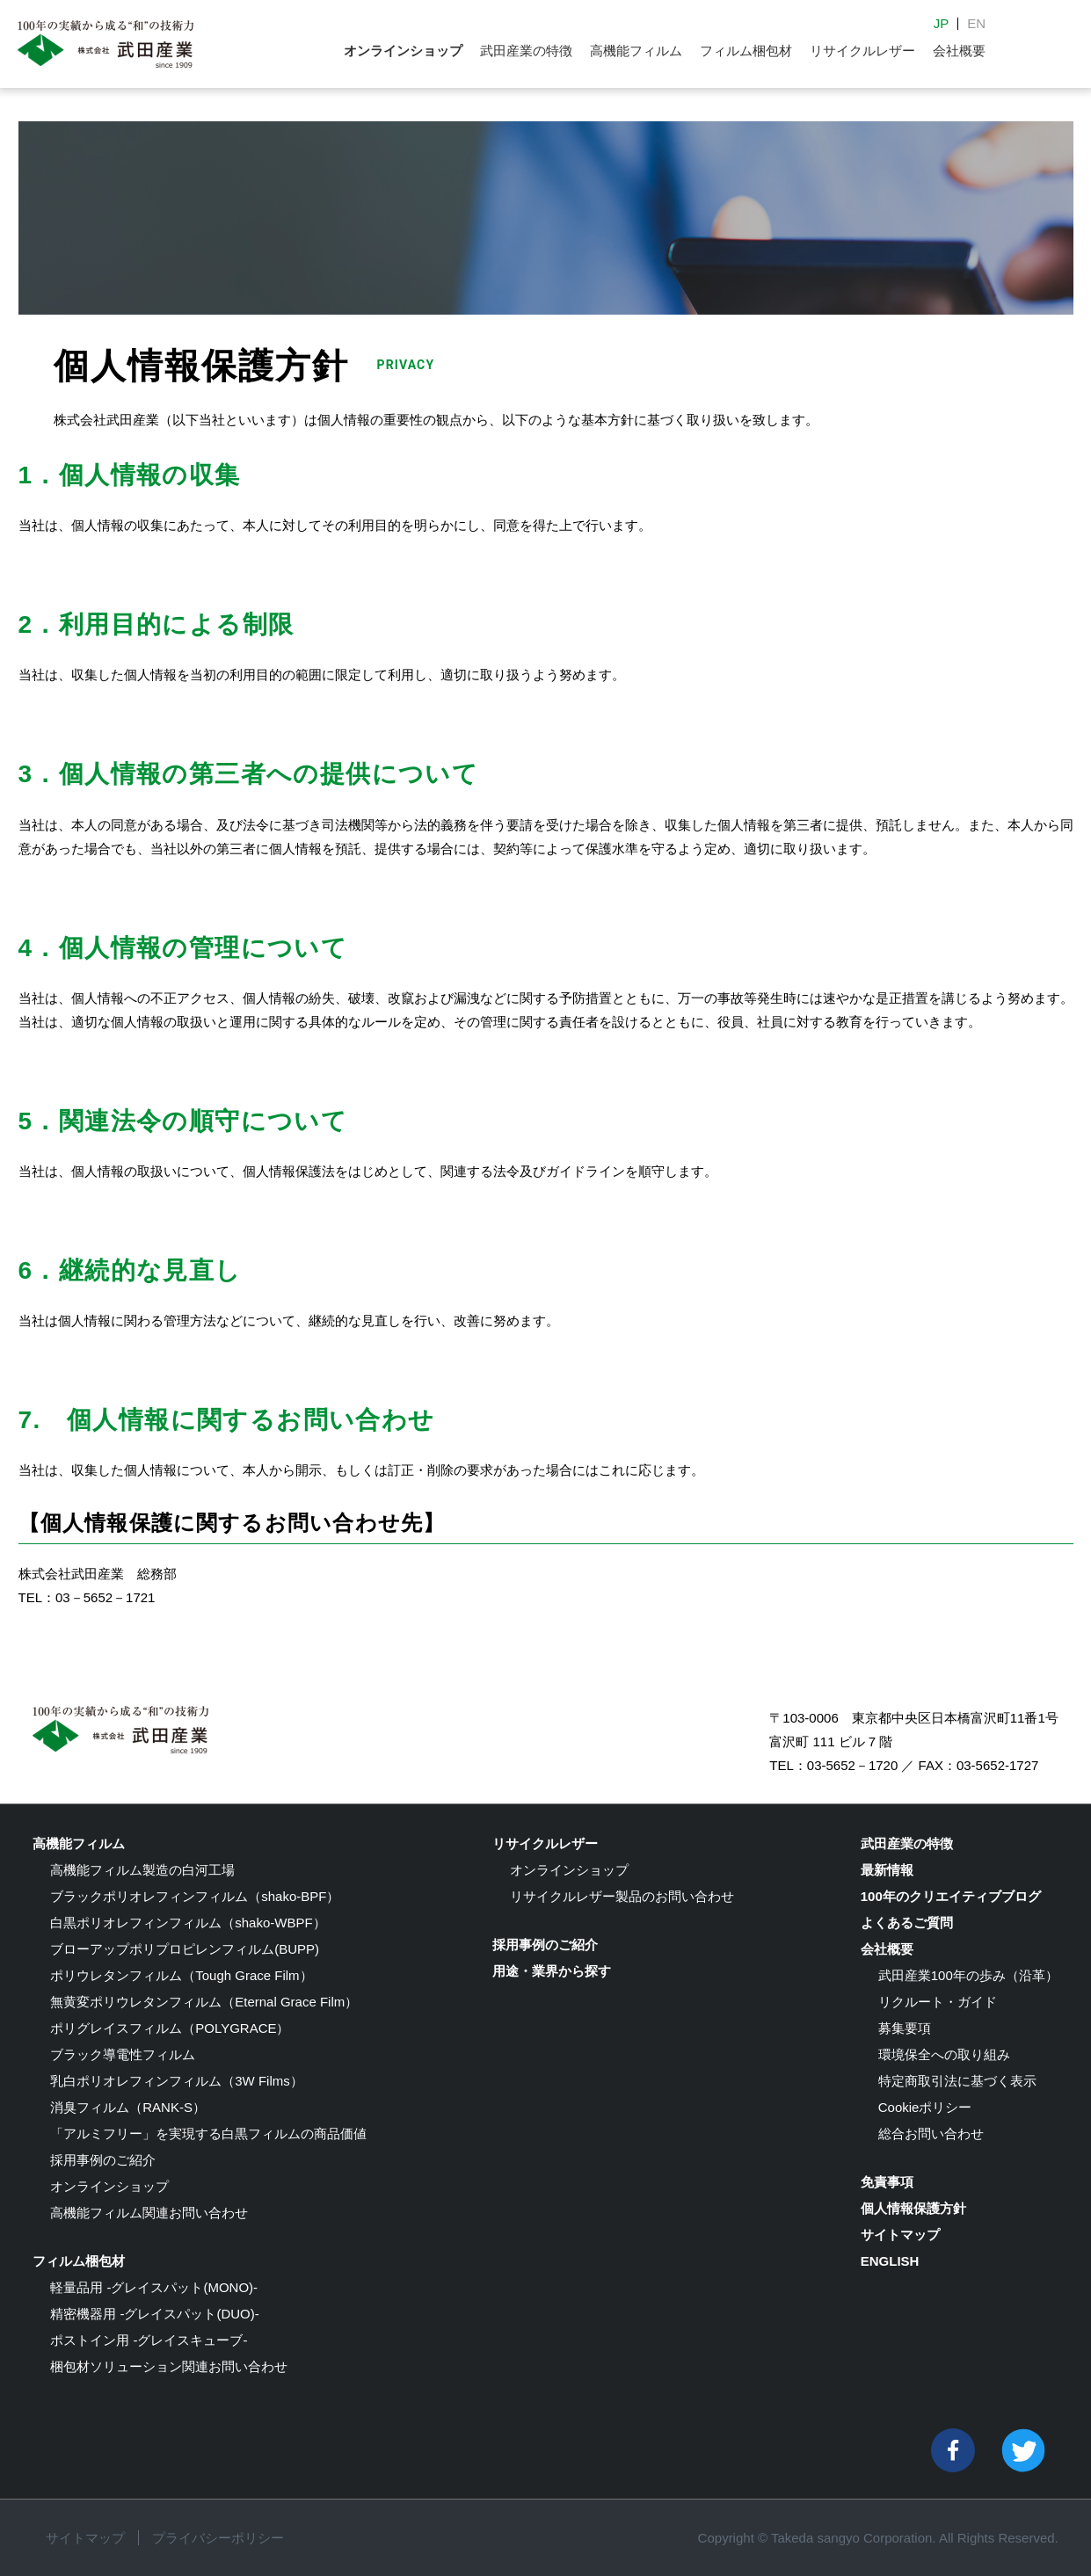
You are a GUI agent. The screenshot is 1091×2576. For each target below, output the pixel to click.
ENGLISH (890, 2260)
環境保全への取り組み (944, 2054)
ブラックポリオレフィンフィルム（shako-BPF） (194, 1896)
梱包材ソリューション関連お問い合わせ (168, 2366)
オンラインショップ (403, 50)
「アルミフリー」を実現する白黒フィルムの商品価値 (208, 2133)
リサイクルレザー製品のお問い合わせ (622, 1896)
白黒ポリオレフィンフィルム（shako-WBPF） (187, 1922)
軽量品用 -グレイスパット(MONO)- (154, 2287)
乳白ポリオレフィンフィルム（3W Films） (176, 2080)
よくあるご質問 (907, 1922)
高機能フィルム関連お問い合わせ (149, 2212)
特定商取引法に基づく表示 (957, 2080)
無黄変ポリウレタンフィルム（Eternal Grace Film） (204, 2001)
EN (976, 24)
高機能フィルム (636, 50)
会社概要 (959, 50)
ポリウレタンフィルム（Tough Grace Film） (181, 1975)
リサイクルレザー (862, 50)
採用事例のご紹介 (103, 2159)
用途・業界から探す (551, 1970)
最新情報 (887, 1869)
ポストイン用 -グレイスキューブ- (148, 2340)
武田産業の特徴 (526, 50)
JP (941, 24)
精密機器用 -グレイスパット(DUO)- (154, 2313)
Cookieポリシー (925, 2107)
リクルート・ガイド (937, 2001)
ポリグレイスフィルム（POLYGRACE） (169, 2028)
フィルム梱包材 (746, 50)
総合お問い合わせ (931, 2133)
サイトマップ (900, 2234)
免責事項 (887, 2181)
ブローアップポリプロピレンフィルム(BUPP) (184, 1948)
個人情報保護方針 (913, 2208)
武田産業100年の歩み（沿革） (968, 1975)
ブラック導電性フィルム (122, 2054)
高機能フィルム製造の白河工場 (142, 1869)
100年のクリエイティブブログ (951, 1896)
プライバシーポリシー (218, 2537)
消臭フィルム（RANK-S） (128, 2107)
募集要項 (904, 2028)
